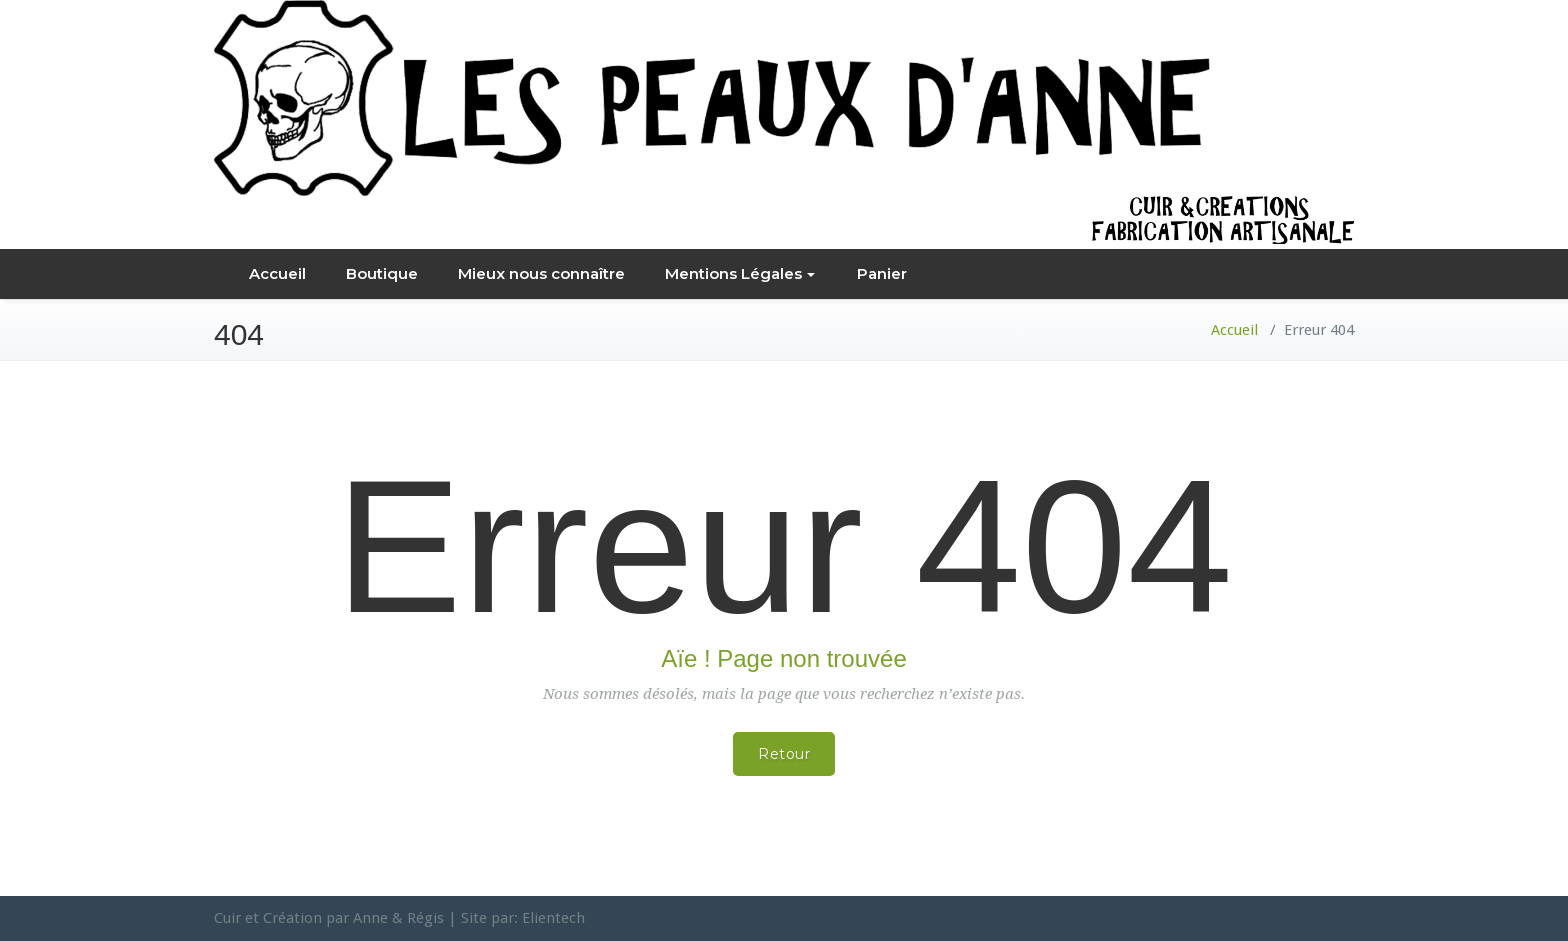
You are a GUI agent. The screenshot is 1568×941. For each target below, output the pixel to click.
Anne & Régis (398, 918)
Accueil (277, 273)
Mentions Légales (740, 273)
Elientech (553, 918)
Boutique (382, 273)
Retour (784, 754)
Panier (882, 273)
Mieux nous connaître (541, 273)
